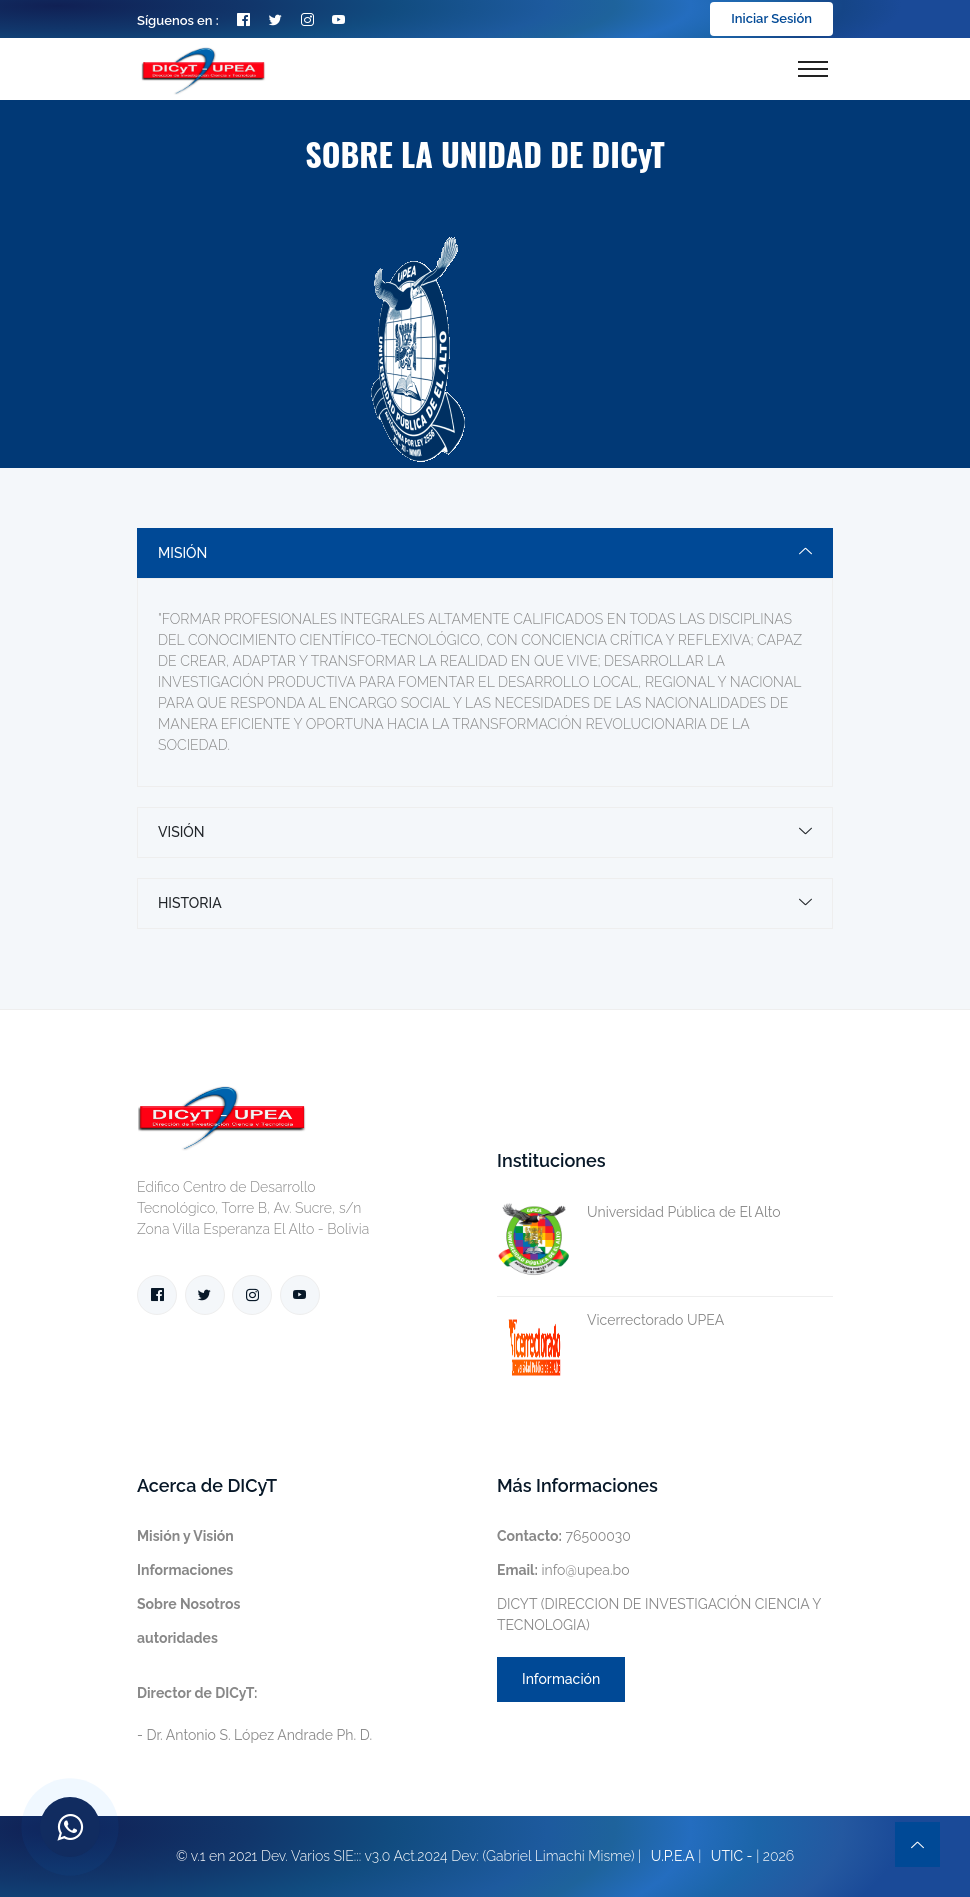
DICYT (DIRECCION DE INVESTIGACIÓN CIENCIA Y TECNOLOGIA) (659, 1614)
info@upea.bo (563, 1570)
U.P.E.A (673, 1856)
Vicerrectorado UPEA (610, 1320)
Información (561, 1679)
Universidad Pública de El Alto (639, 1212)
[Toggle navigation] (813, 69)
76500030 (564, 1536)
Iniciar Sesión (771, 18)
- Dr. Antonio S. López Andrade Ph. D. (254, 1714)
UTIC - (732, 1856)
